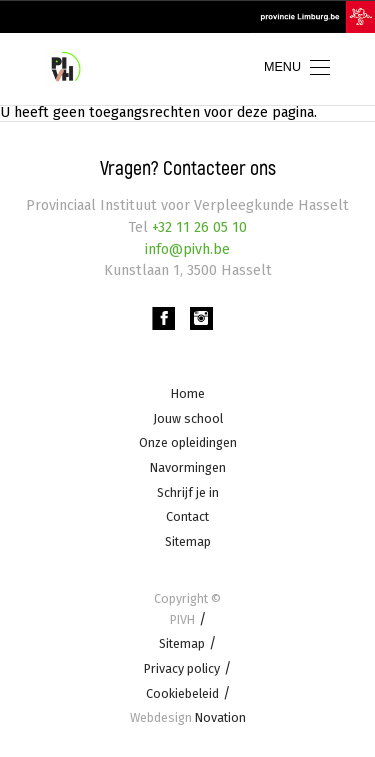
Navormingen (188, 467)
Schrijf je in (188, 492)
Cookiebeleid (182, 693)
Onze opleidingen (188, 443)
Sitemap (188, 541)
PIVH (182, 619)
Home (188, 393)
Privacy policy (182, 668)
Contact (187, 517)
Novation (188, 718)
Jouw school (188, 418)
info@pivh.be (187, 249)
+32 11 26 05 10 (197, 227)
